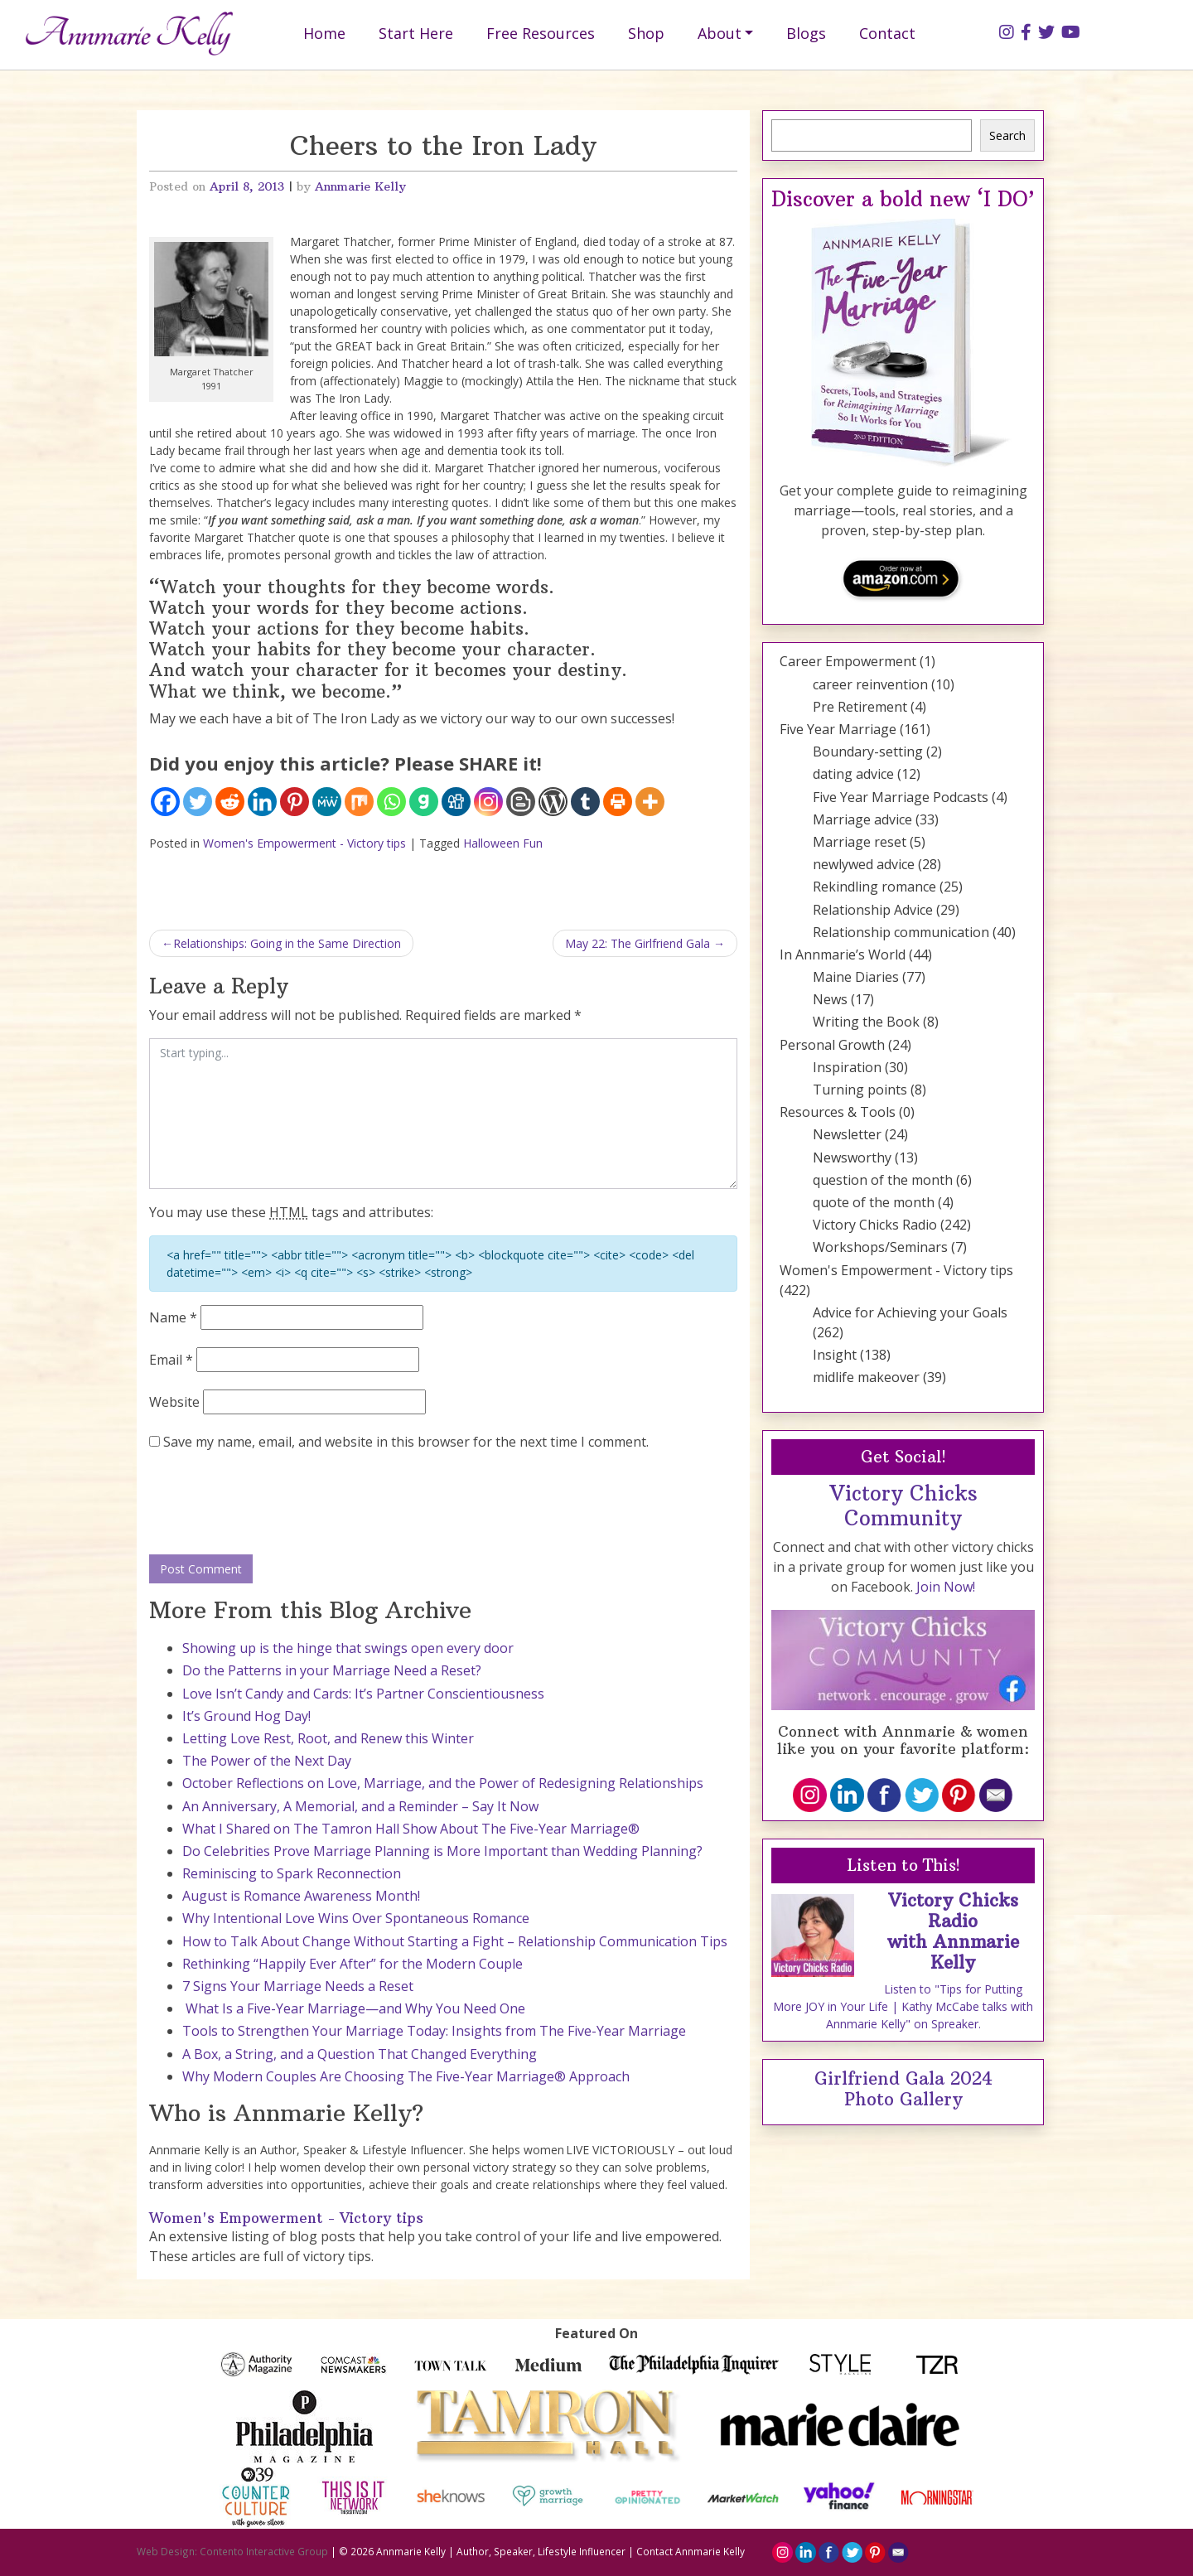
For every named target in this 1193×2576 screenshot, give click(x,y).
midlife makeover (866, 1377)
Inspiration (847, 1067)
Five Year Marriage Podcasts (900, 797)
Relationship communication (901, 932)
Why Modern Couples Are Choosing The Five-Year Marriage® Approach (406, 2076)
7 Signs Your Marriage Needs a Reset (297, 1986)
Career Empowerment (848, 661)
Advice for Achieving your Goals (910, 1312)
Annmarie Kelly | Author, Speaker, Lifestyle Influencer (500, 2551)
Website (174, 1402)
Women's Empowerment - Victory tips (304, 843)
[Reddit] (229, 801)
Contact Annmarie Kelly (690, 2551)
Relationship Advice (873, 910)
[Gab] (423, 801)
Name (173, 1317)
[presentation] (275, 1504)
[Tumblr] (585, 801)
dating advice (853, 774)
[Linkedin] (262, 801)
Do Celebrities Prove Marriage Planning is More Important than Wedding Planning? (442, 1851)
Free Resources (540, 33)
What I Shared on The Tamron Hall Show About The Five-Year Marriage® (411, 1829)
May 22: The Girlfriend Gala (637, 943)
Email (171, 1360)
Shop (646, 33)
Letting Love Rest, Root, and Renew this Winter (328, 1738)
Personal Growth (832, 1045)
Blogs (806, 33)
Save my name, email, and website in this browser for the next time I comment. (406, 1442)
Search (1007, 135)
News (830, 999)
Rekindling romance (874, 886)
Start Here (416, 33)
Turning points (860, 1089)
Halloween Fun (503, 843)
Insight (835, 1355)
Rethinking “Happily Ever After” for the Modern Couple (352, 1964)
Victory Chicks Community (903, 1505)
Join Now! (945, 1587)
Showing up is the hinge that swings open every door (348, 1648)
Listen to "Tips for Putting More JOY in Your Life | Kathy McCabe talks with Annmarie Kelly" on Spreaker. (903, 2006)
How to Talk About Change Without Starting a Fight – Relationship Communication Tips (454, 1941)
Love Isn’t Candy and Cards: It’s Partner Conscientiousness (363, 1693)
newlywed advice (864, 864)
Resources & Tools (838, 1112)
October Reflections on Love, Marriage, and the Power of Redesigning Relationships (442, 1783)
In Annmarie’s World (843, 954)
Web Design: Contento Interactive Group (232, 2551)
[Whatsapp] (391, 801)
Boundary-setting (868, 751)
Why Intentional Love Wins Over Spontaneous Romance (355, 1918)
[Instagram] (488, 801)
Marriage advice (862, 819)
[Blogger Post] (520, 801)
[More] (649, 801)
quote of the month (874, 1202)
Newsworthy (852, 1157)
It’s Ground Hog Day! (246, 1716)
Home (324, 33)
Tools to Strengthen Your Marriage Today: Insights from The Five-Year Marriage (434, 2031)
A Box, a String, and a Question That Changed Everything (359, 2054)
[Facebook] (165, 801)
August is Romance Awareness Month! (301, 1896)
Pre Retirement (860, 707)
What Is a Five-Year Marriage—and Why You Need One (353, 2008)
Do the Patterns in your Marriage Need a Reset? (331, 1670)
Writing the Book (866, 1022)
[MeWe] (326, 801)
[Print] (617, 801)
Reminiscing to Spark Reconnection (291, 1873)
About (719, 33)
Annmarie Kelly (360, 186)
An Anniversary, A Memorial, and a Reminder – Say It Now (360, 1806)
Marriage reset (859, 842)
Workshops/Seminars (880, 1247)
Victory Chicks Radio (875, 1225)
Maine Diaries (856, 977)
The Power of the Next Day (266, 1761)
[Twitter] (197, 801)
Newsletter (847, 1134)
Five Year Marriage (838, 729)
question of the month (883, 1180)
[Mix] (359, 801)
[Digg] (456, 801)
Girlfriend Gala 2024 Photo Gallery (903, 2088)
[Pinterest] (294, 801)
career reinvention (870, 684)
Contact (887, 33)
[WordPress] (553, 801)
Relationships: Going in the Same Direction (287, 943)
